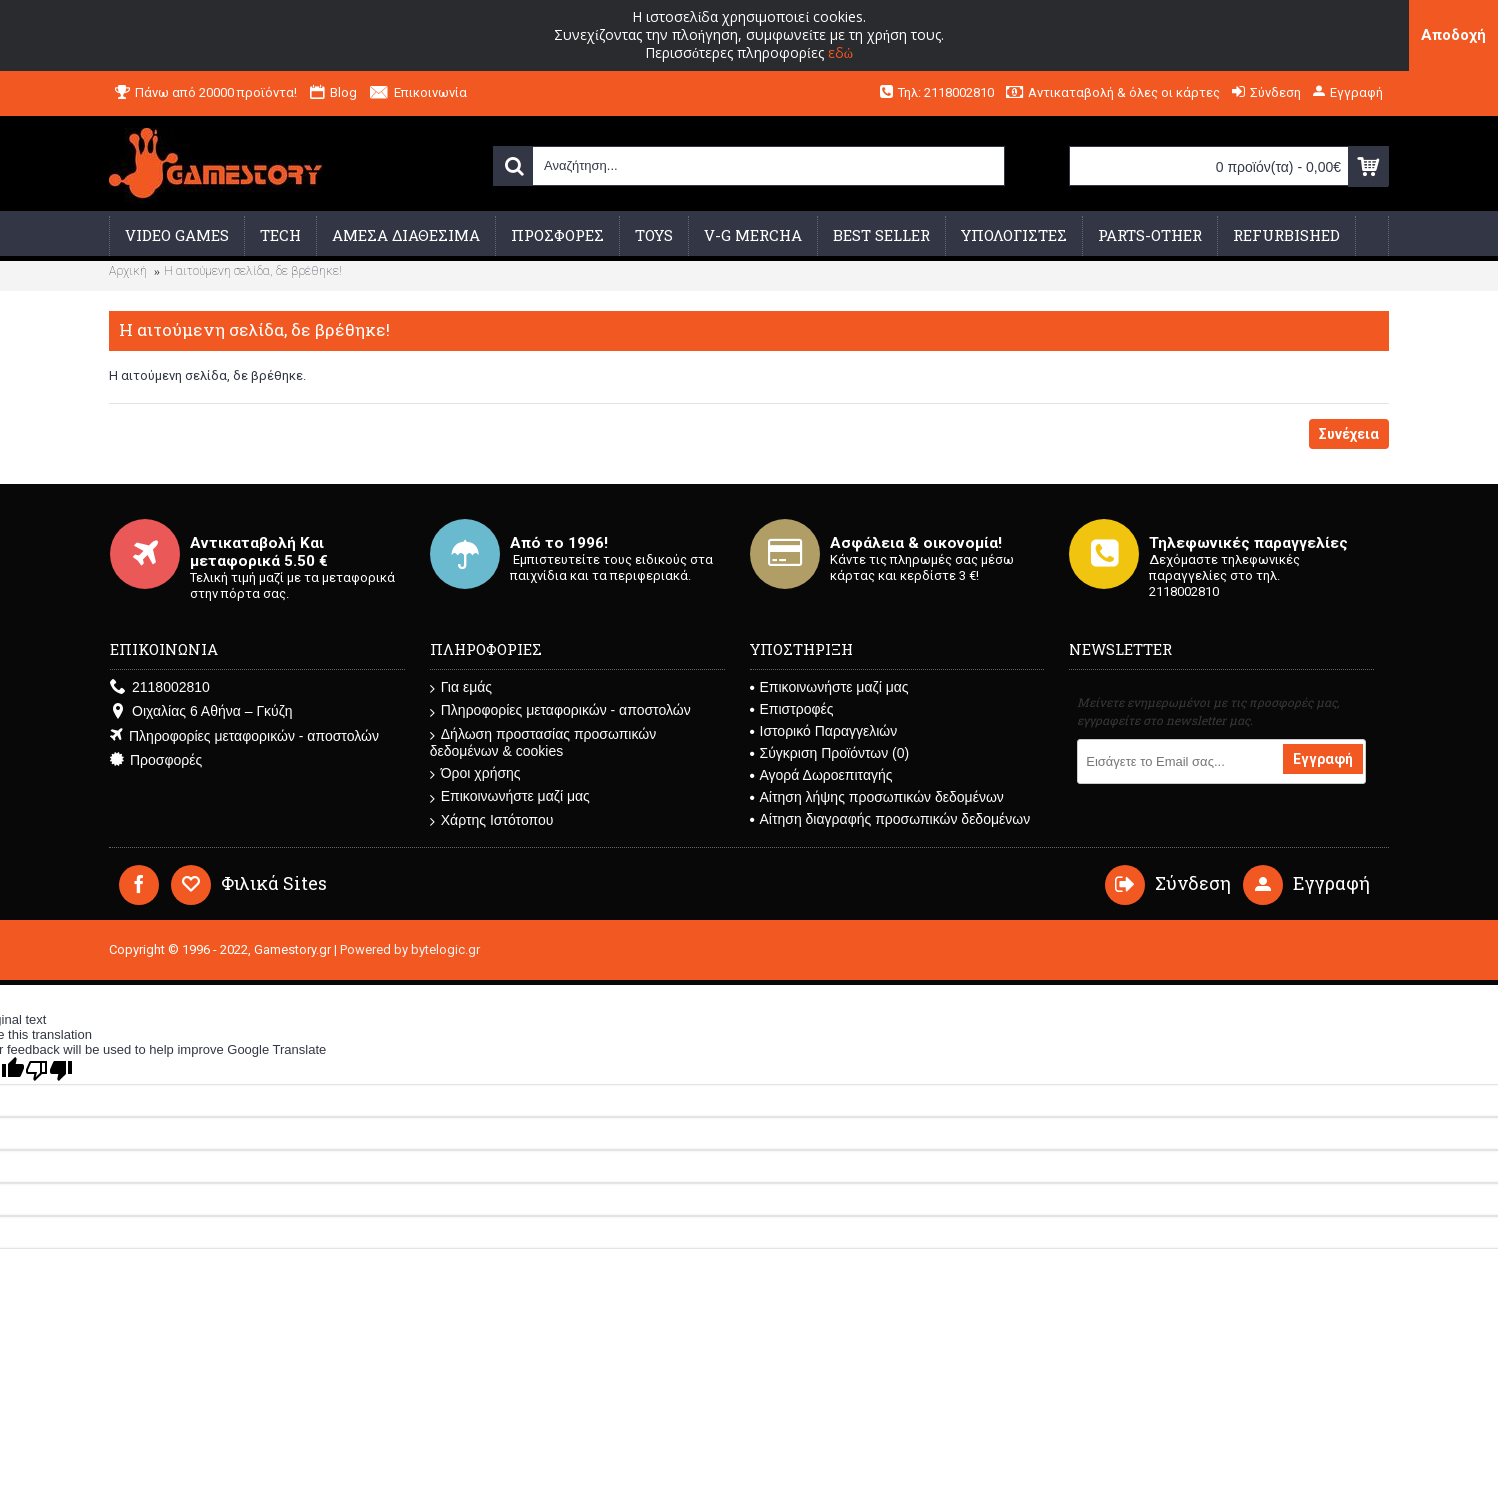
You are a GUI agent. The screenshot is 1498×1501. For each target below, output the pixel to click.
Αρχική (128, 271)
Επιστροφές (792, 709)
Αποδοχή (1453, 35)
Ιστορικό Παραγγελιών (824, 731)
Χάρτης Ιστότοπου (492, 820)
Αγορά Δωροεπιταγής (821, 775)
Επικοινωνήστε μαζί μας (510, 796)
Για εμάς (461, 687)
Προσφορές (156, 760)
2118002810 (160, 687)
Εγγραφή (1323, 759)
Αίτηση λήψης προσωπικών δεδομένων (877, 797)
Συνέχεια (1349, 434)
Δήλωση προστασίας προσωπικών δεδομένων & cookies (543, 742)
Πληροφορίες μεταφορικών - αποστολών (244, 736)
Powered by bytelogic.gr (410, 949)
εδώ (840, 52)
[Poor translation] (49, 1070)
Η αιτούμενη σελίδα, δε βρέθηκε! (253, 271)
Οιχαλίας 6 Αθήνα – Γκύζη (201, 711)
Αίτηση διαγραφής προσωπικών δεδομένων (890, 819)
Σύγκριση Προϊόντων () (830, 753)
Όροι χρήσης (475, 773)
